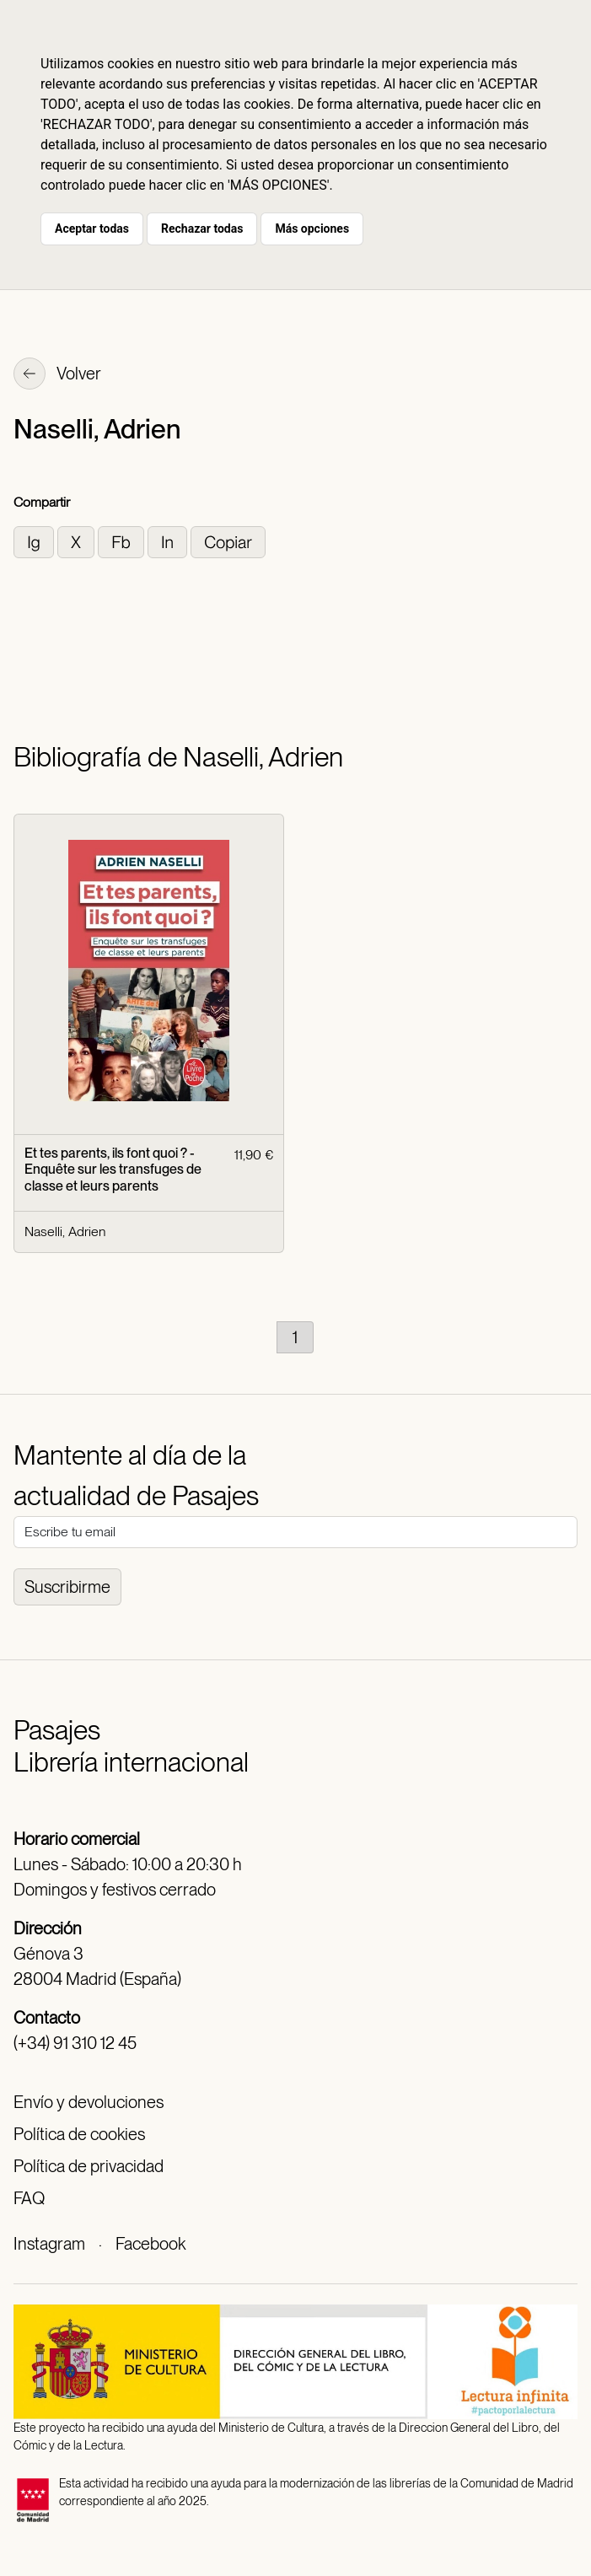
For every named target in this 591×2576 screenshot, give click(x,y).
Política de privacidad (88, 2166)
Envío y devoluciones (88, 2102)
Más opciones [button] (312, 228)
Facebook (150, 2244)
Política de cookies (79, 2134)
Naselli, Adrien (64, 1231)
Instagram (49, 2244)
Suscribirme (67, 1587)
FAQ (29, 2198)
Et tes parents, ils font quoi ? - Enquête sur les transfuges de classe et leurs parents (112, 1169)
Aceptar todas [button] (92, 228)
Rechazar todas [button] (202, 228)
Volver (57, 375)
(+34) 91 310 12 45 (75, 2043)
